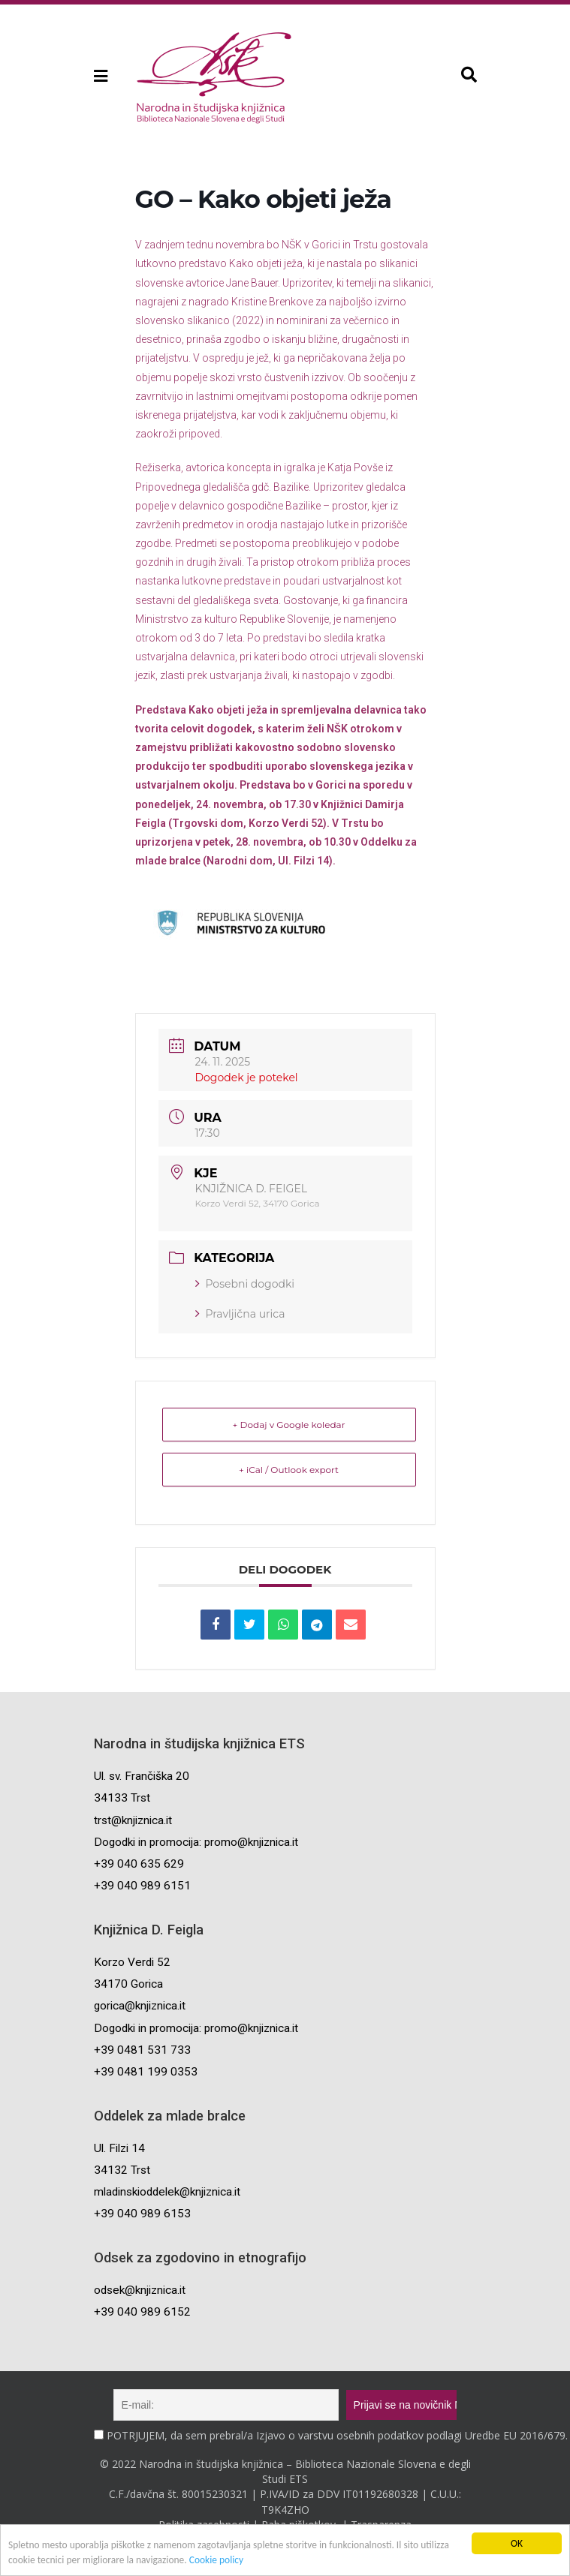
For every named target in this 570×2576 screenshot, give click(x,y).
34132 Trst (122, 2170)
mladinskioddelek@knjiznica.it (167, 2192)
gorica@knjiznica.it (139, 2005)
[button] (99, 76)
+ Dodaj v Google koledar (289, 1424)
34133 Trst (122, 1798)
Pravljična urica (240, 1314)
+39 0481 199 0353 (146, 2072)
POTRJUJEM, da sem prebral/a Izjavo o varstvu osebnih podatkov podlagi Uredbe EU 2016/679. (337, 2435)
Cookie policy (218, 2560)
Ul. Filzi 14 (119, 2148)
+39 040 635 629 (139, 1864)
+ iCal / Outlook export (289, 1469)
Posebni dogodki (245, 1284)
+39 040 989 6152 (142, 2312)
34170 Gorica (128, 1984)
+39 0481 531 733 (142, 2050)
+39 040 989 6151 (142, 1885)
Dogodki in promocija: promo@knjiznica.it (196, 1842)
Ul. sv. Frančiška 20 (141, 1776)
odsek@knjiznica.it (139, 2290)
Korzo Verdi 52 (132, 1962)
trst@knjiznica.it (133, 1820)
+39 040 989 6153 (142, 2213)
